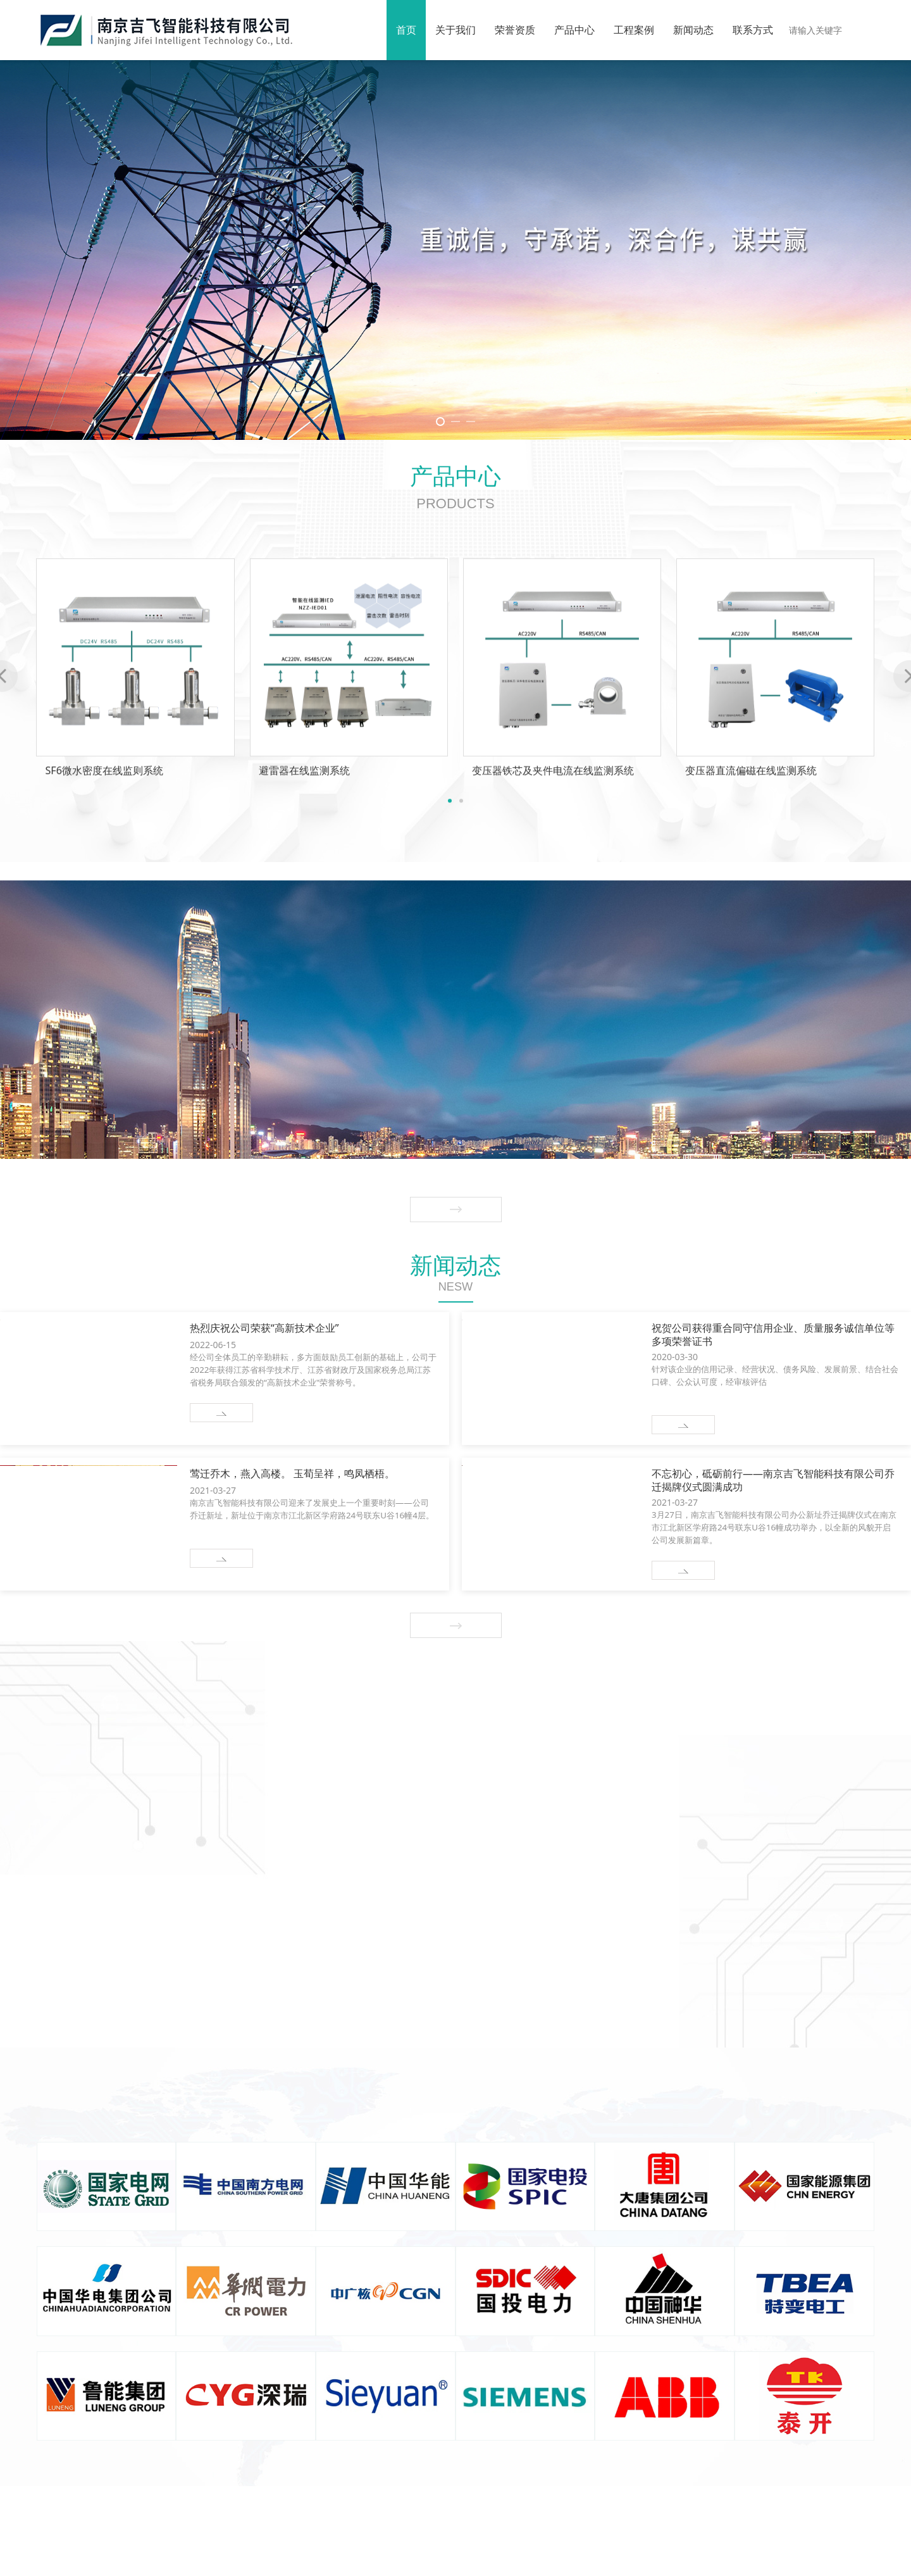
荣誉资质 (515, 30)
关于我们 (455, 30)
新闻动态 (693, 30)
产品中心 (574, 30)
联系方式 (753, 30)
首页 (406, 30)
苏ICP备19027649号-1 (522, 2558)
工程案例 (634, 30)
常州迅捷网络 (647, 2558)
